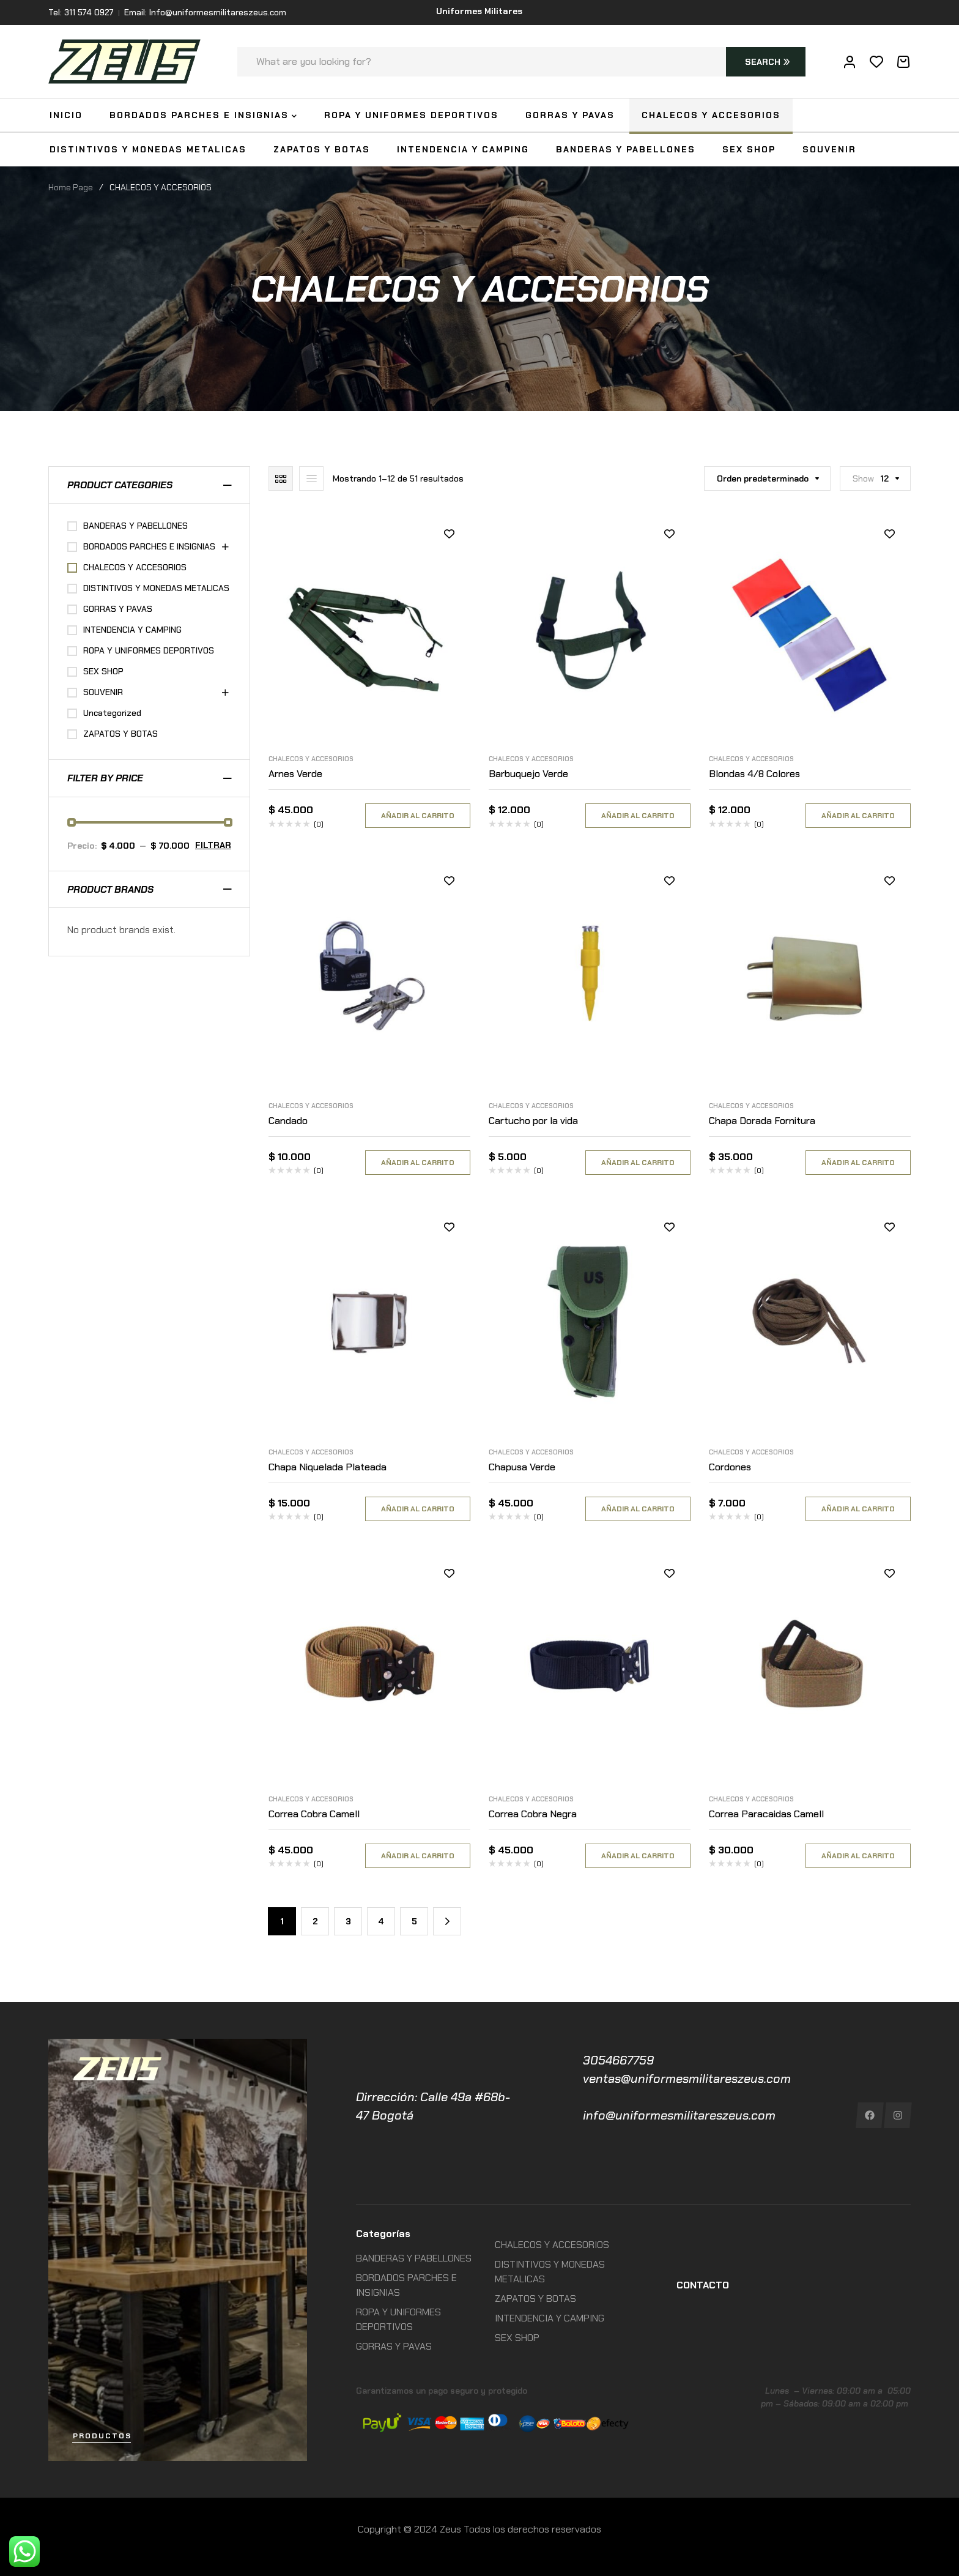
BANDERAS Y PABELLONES (135, 525)
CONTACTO (702, 2285)
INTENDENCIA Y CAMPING (132, 629)
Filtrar (213, 845)
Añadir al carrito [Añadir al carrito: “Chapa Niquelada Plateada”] (417, 1509)
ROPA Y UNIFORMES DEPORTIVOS (148, 650)
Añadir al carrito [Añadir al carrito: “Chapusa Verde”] (638, 1509)
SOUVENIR (103, 692)
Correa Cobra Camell (314, 1813)
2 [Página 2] (315, 1921)
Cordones (730, 1467)
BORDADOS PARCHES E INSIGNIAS (149, 546)
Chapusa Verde (522, 1467)
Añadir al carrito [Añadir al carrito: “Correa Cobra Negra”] (638, 1856)
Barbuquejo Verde (528, 773)
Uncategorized (112, 712)
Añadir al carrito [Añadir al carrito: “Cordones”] (858, 1509)
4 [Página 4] (381, 1921)
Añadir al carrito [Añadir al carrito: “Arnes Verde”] (417, 816)
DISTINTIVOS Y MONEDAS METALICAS (156, 588)
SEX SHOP (103, 671)
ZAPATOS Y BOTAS (120, 733)
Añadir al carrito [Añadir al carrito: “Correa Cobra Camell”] (417, 1856)
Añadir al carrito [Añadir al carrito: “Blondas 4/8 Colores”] (858, 816)
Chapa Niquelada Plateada (327, 1467)
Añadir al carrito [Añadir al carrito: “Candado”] (417, 1162)
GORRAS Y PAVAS (117, 608)
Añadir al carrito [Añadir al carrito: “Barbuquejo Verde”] (638, 816)
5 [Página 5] (414, 1921)
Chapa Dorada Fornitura (762, 1120)
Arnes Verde (295, 773)
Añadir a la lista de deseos (449, 533)
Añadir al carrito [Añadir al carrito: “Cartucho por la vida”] (638, 1162)
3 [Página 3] (348, 1921)
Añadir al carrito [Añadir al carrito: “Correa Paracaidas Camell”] (858, 1856)
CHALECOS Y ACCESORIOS (311, 758)
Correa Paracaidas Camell (766, 1813)
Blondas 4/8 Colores (754, 773)
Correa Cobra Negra (533, 1813)
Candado (288, 1120)
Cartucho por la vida (533, 1120)
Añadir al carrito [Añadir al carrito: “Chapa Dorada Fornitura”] (858, 1162)
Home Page (70, 187)
